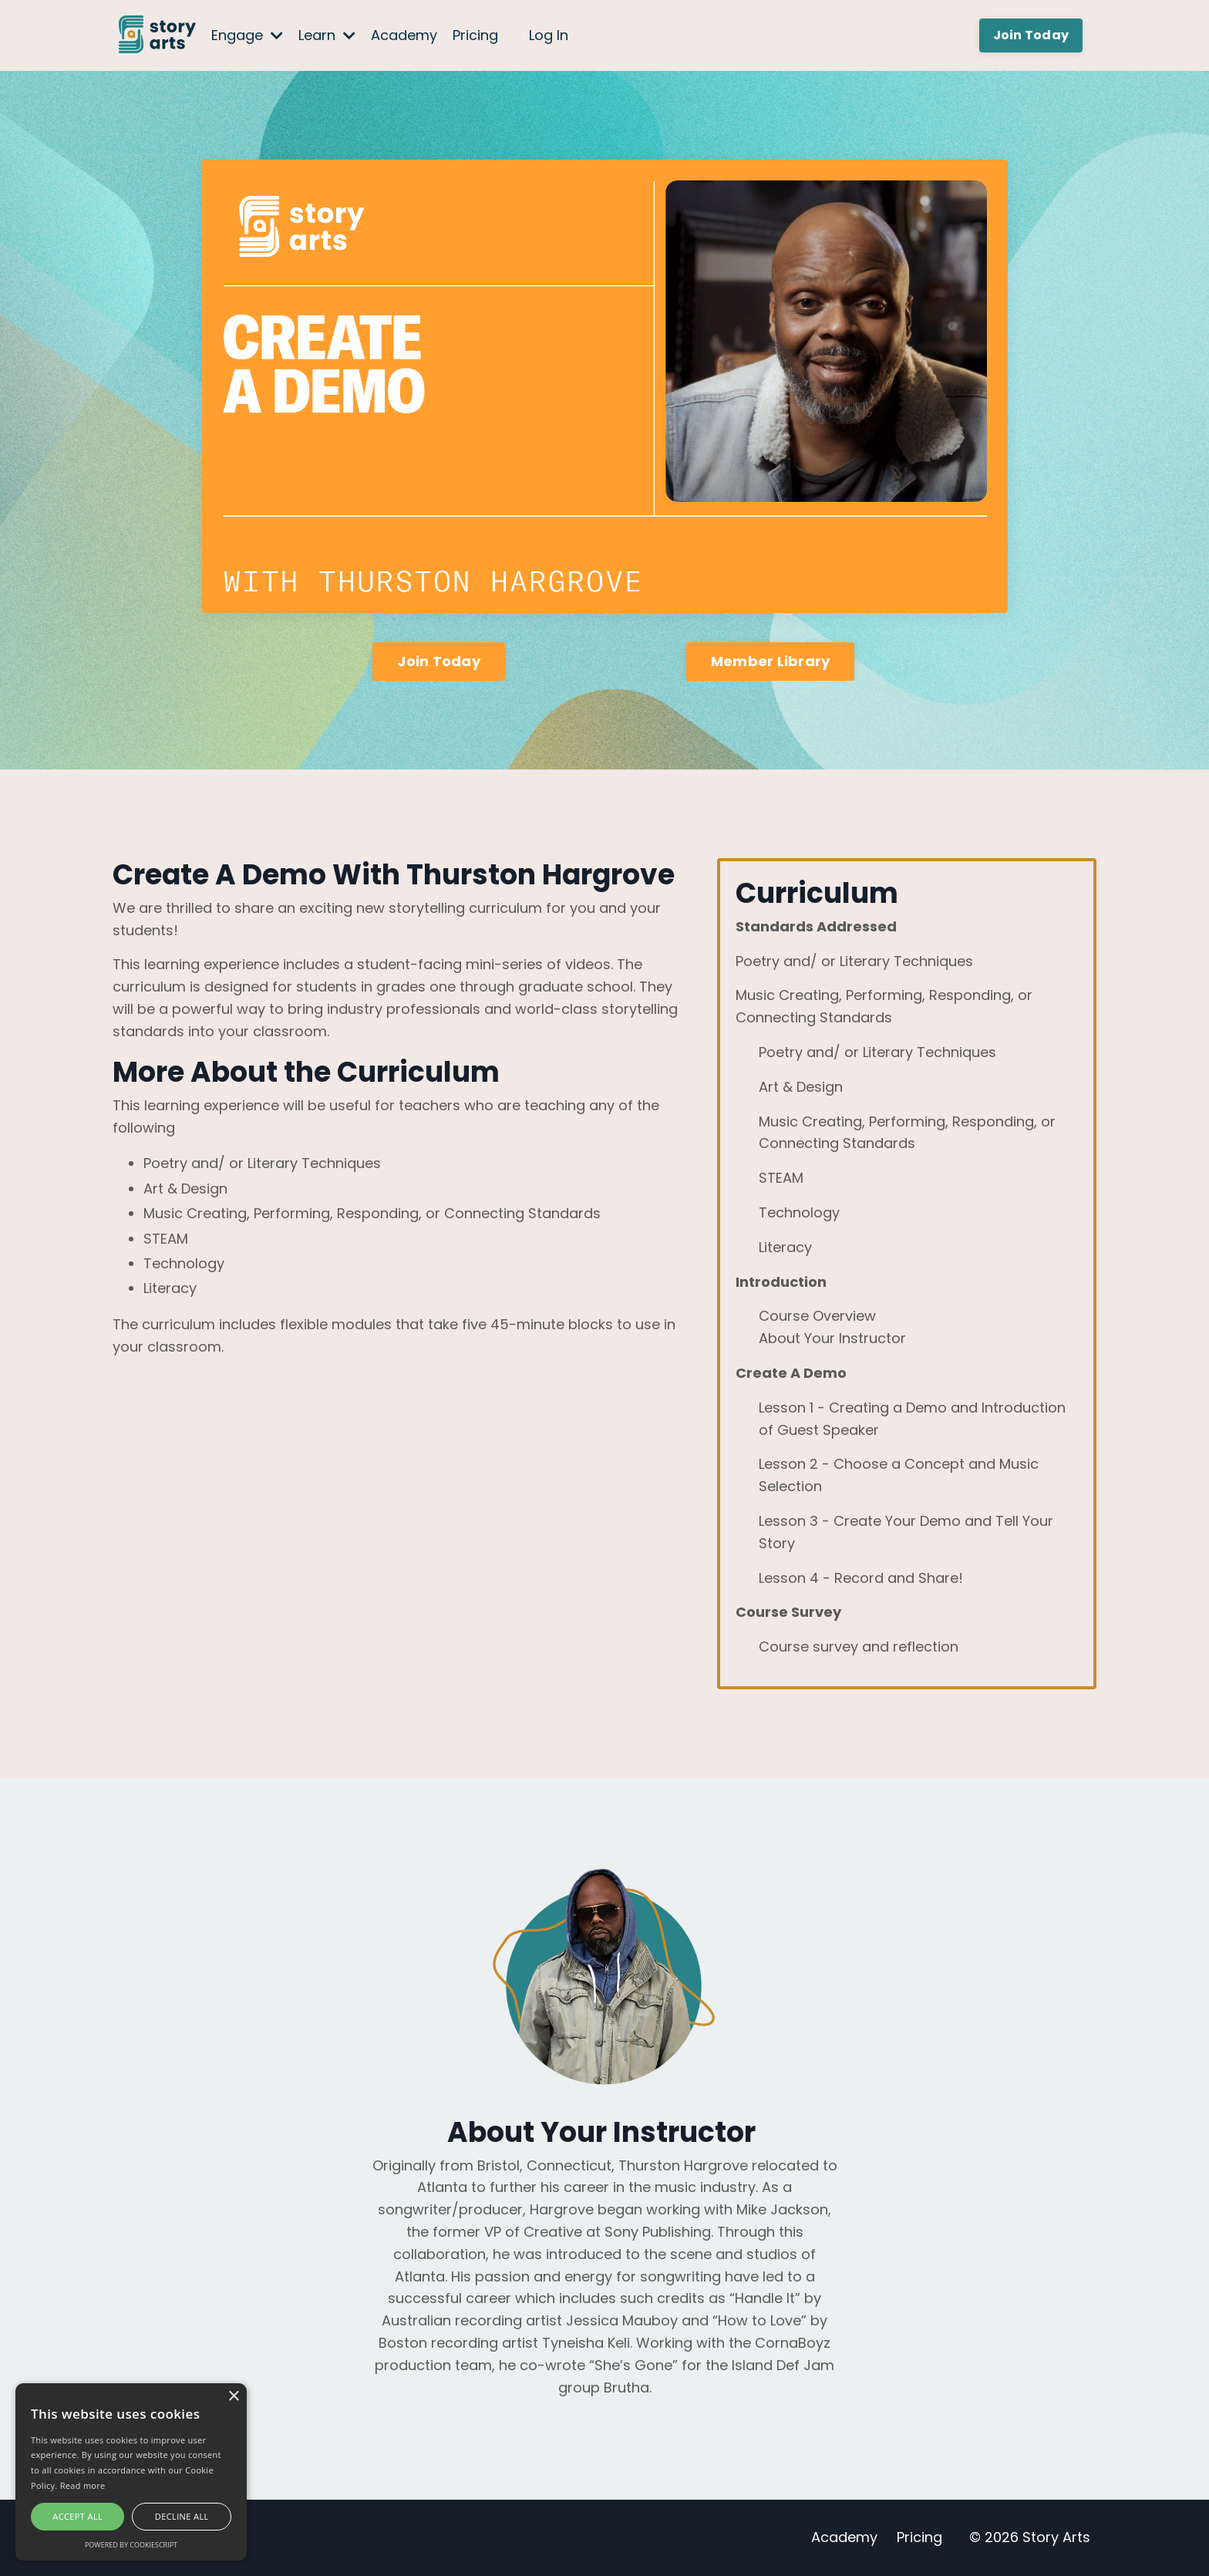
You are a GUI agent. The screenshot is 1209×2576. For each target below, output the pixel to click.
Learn (326, 35)
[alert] (131, 2472)
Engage (247, 35)
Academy (404, 35)
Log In (548, 35)
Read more (83, 2485)
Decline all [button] (182, 2516)
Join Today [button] (1031, 35)
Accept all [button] (77, 2516)
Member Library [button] (770, 661)
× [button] (233, 2397)
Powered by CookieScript (131, 2545)
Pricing (475, 35)
